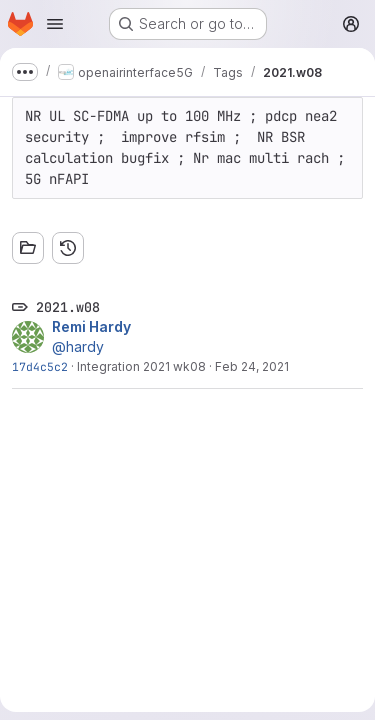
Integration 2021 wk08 (141, 366)
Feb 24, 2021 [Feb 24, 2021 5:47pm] (252, 366)
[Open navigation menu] (55, 24)
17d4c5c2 (40, 366)
